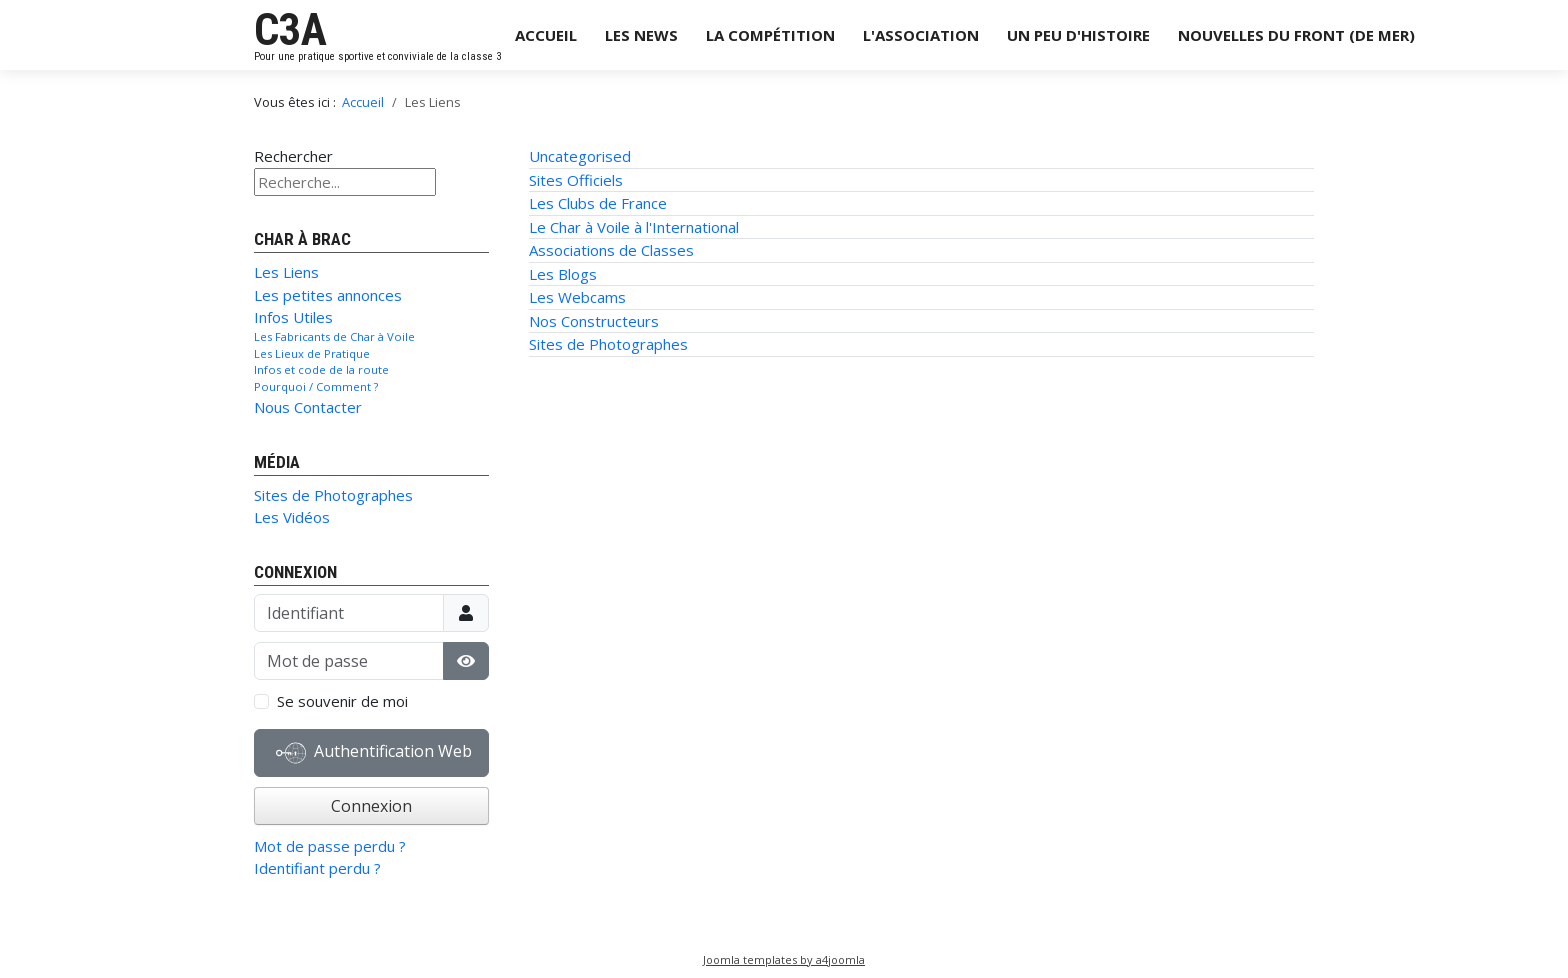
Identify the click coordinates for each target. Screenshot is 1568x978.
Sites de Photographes (333, 495)
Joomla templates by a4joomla (784, 959)
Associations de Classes (611, 250)
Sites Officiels (576, 180)
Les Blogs (563, 274)
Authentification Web (374, 753)
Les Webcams (577, 297)
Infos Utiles (293, 317)
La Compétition (770, 35)
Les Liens (286, 272)
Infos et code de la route (321, 369)
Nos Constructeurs (594, 321)
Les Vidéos (292, 517)
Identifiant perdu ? (317, 868)
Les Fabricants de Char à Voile (334, 336)
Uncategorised (580, 156)
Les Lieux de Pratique (312, 353)
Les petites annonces (328, 295)
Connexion (371, 806)
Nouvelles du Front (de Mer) (1296, 35)
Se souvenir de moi (342, 701)
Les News (641, 35)
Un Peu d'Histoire (1078, 35)
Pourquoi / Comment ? (316, 386)
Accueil (546, 35)
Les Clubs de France (598, 203)
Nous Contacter (308, 407)
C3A (290, 30)
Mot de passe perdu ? (330, 846)
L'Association (921, 35)
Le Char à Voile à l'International (634, 227)
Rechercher (293, 156)
